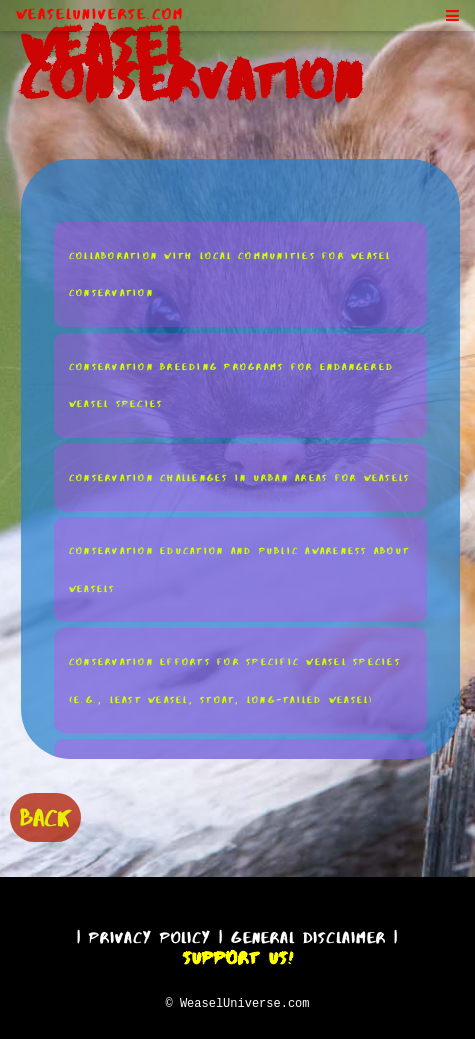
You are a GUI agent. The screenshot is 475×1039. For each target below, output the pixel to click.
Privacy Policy (150, 934)
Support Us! (238, 955)
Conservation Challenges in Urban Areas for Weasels (240, 476)
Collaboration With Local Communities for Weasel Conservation (230, 273)
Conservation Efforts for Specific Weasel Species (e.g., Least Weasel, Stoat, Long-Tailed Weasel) (235, 679)
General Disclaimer (308, 934)
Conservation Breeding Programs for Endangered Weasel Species (231, 384)
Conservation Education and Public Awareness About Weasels (239, 568)
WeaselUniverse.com (100, 14)
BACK (45, 815)
